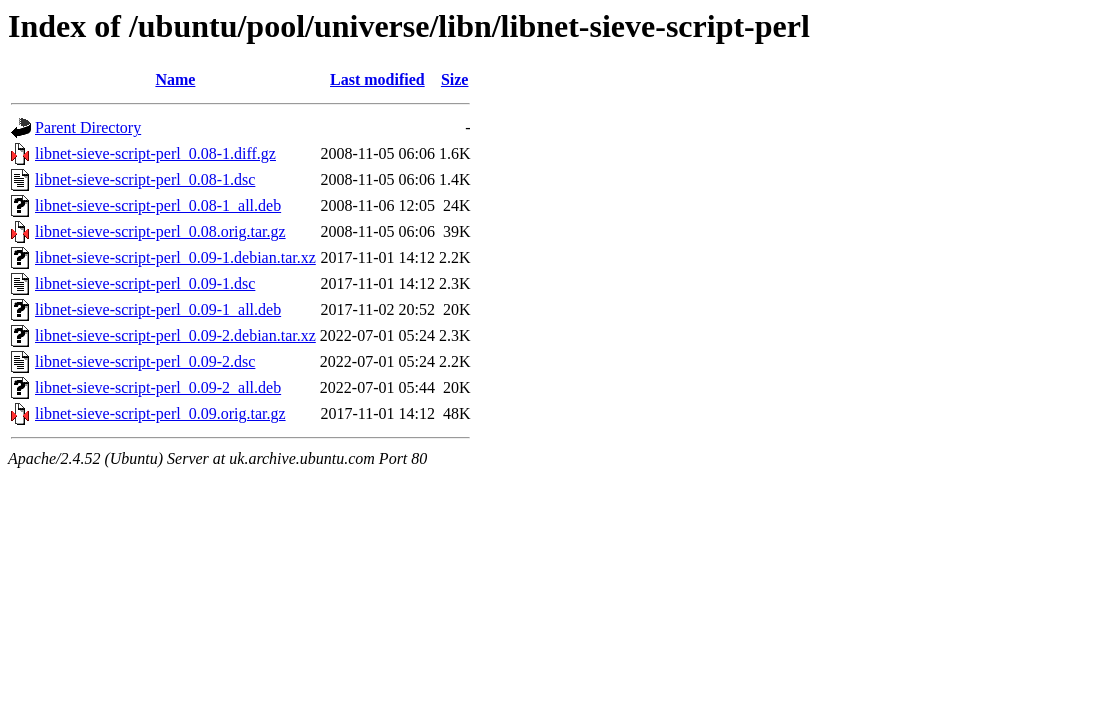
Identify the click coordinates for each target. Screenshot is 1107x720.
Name (175, 79)
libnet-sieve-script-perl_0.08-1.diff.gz (155, 153)
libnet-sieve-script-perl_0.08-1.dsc (145, 179)
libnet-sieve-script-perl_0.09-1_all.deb (158, 309)
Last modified (377, 79)
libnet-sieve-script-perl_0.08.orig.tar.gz (160, 231)
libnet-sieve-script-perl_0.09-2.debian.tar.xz (175, 335)
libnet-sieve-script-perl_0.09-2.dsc (145, 361)
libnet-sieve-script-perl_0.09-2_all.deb (158, 387)
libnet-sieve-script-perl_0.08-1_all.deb (158, 205)
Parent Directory (88, 127)
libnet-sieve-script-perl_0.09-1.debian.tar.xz (175, 257)
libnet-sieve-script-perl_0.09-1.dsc (145, 283)
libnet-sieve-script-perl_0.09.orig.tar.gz (160, 413)
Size (455, 79)
